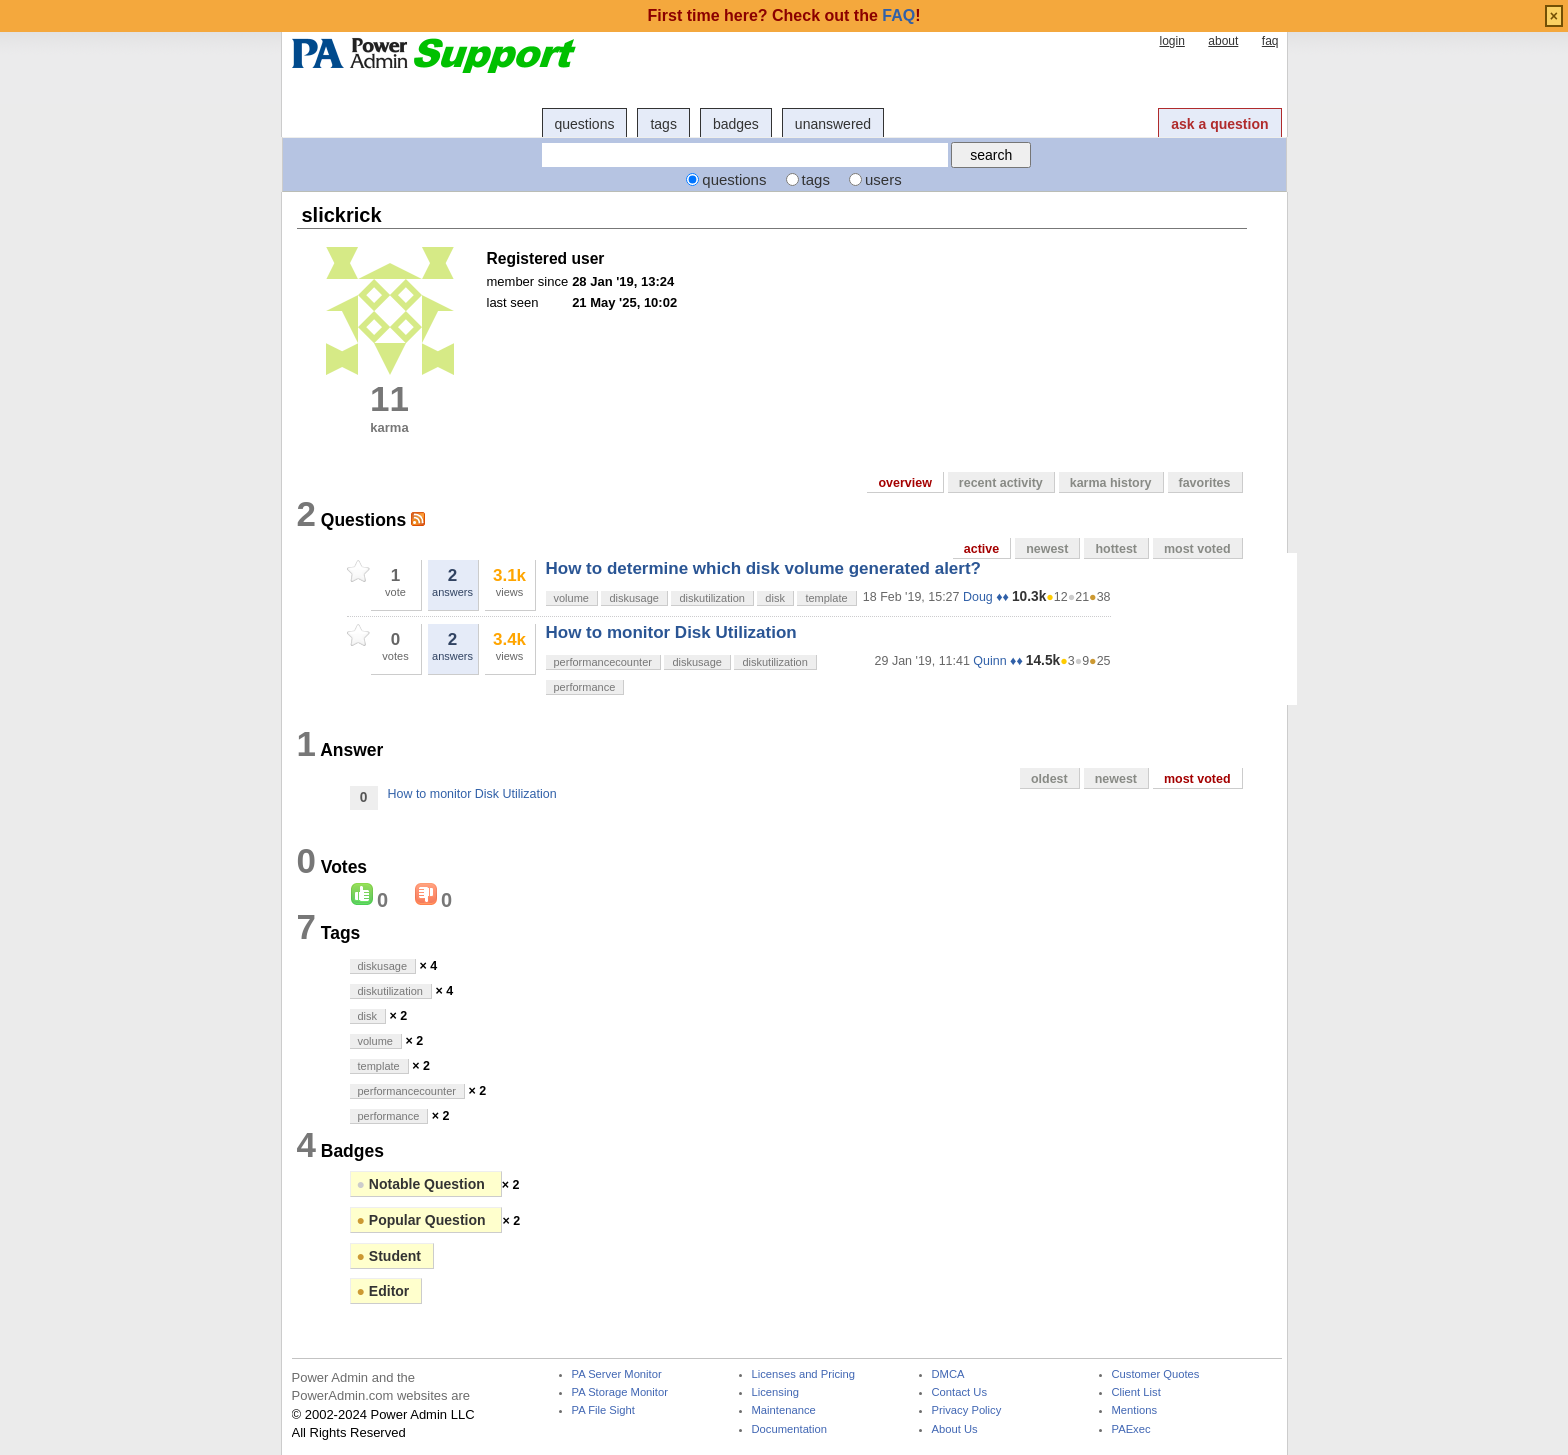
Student (389, 1256)
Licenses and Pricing (804, 1374)
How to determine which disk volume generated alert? (763, 568)
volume (571, 598)
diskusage (634, 598)
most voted (1197, 549)
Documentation (789, 1429)
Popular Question (423, 1220)
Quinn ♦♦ (997, 661)
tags (663, 124)
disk (775, 598)
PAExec (1131, 1429)
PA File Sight (603, 1410)
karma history (1111, 483)
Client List (1136, 1392)
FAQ (898, 15)
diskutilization (711, 598)
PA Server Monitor (617, 1374)
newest (1047, 549)
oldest (1049, 779)
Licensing (775, 1392)
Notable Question (423, 1184)
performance (585, 687)
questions (585, 124)
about (1223, 41)
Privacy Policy (967, 1410)
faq (1270, 41)
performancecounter (603, 662)
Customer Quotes (1156, 1374)
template (826, 598)
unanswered (833, 124)
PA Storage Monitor (620, 1392)
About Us (955, 1429)
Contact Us (960, 1392)
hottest (1116, 549)
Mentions (1135, 1410)
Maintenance (784, 1410)
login (1171, 41)
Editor (383, 1291)
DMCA (948, 1374)
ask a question (1219, 124)
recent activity (1001, 483)
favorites (1205, 483)
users (883, 179)
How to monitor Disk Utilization (671, 632)
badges (736, 124)
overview (904, 483)
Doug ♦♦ (986, 597)
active (981, 549)
